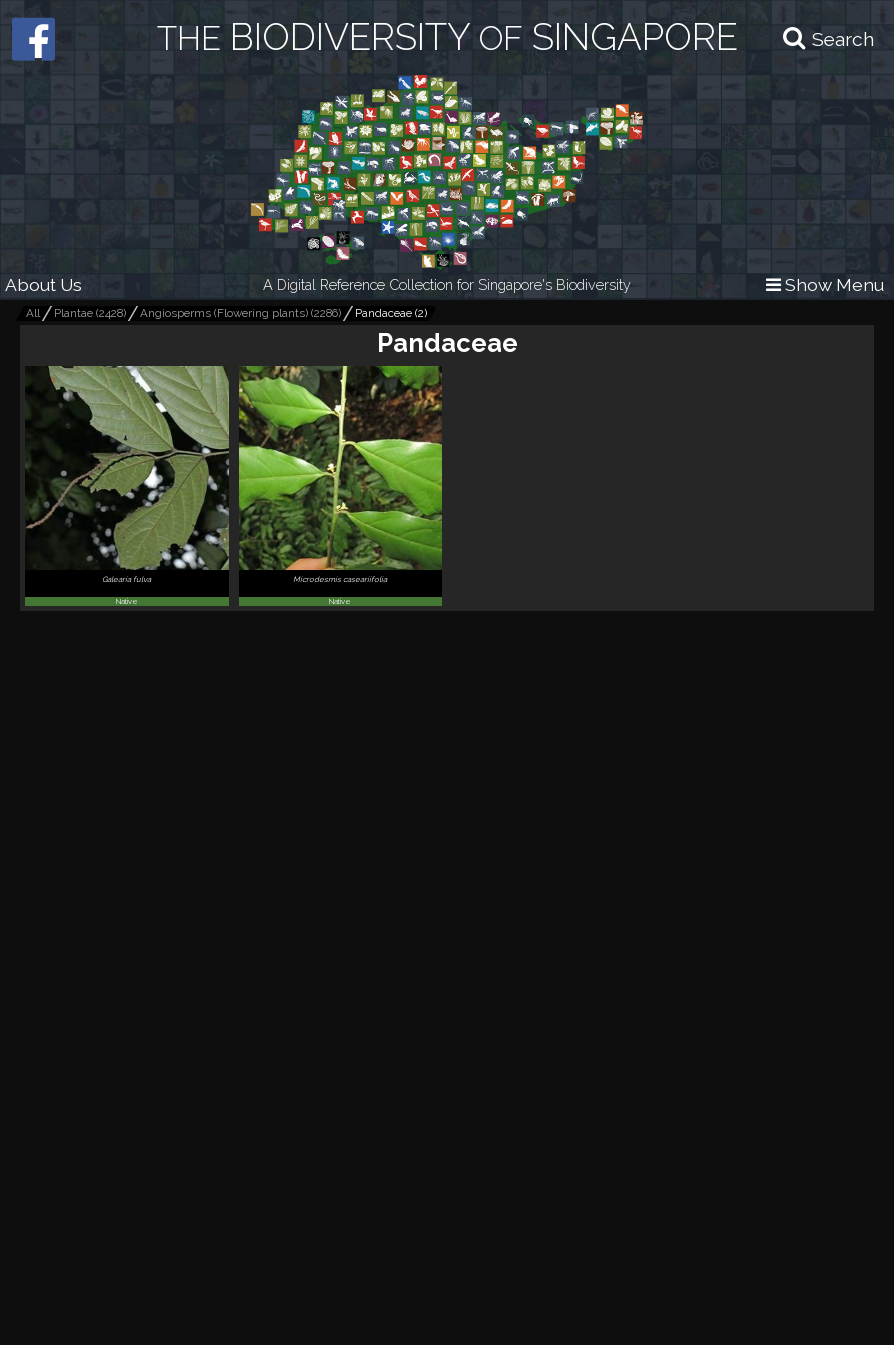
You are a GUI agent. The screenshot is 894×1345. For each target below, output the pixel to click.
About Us (43, 284)
